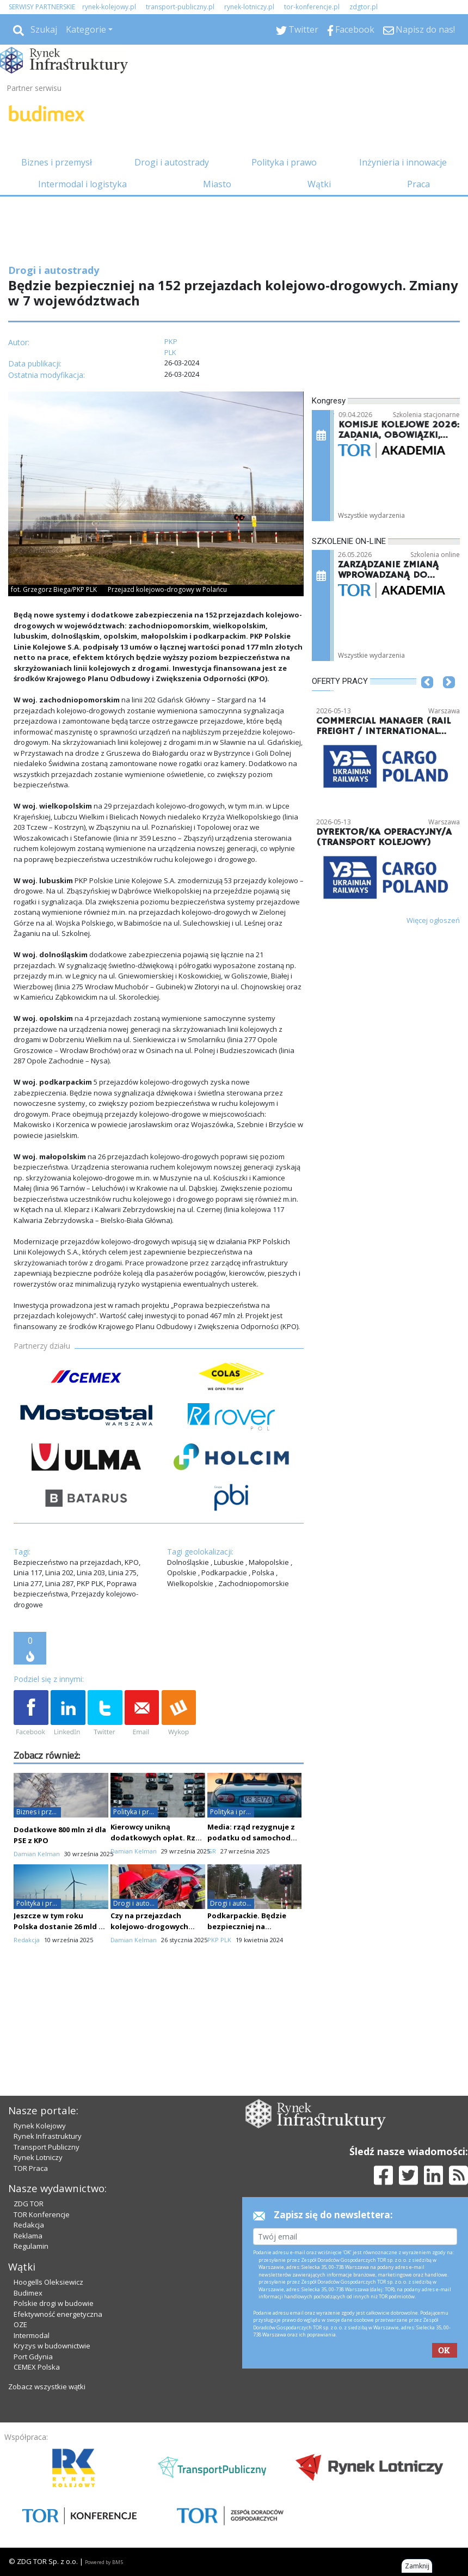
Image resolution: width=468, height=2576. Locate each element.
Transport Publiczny (46, 2147)
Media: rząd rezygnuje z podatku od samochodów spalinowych (254, 1837)
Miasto (217, 184)
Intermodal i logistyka (82, 184)
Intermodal (32, 2335)
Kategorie (86, 29)
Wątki (319, 184)
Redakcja (29, 2225)
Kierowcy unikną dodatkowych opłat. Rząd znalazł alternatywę (157, 1837)
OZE (20, 2324)
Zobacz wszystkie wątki (46, 2386)
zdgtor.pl (363, 6)
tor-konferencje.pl (312, 6)
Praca (418, 184)
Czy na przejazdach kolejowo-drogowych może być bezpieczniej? (153, 1926)
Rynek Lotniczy (38, 2157)
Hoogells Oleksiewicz (48, 2282)
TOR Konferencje (42, 2214)
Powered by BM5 (104, 2562)
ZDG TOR (29, 2203)
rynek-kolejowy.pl (109, 6)
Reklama (28, 2236)
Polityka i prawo (284, 162)
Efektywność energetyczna (58, 2314)
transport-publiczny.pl (180, 6)
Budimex (28, 2293)
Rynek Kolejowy (40, 2126)
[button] (427, 698)
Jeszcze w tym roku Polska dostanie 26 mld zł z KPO (59, 1926)
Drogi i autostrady (171, 162)
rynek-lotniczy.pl (249, 6)
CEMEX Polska (37, 2367)
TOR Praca (31, 2168)
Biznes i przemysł (56, 162)
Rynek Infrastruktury (48, 2136)
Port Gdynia (33, 2356)
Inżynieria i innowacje (403, 162)
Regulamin (31, 2246)
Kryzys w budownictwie (52, 2346)
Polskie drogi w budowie (54, 2303)
